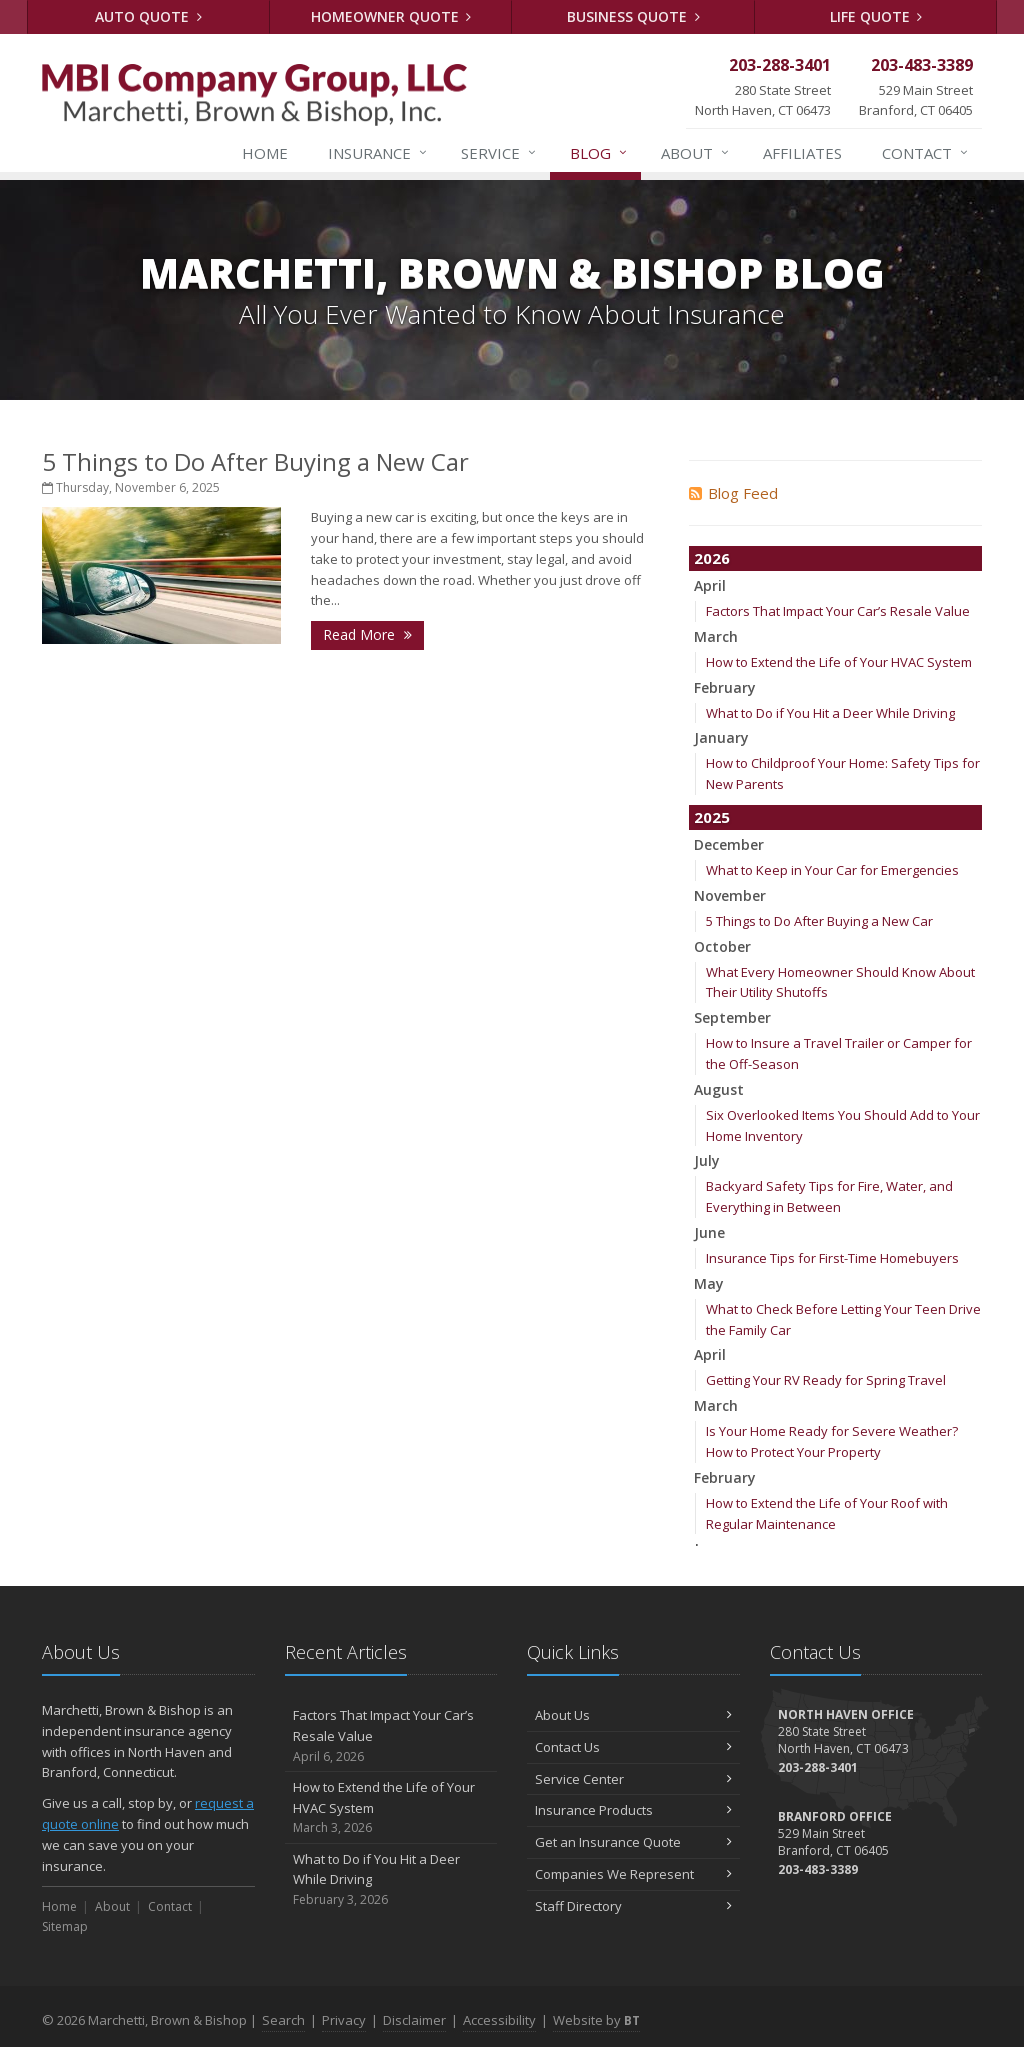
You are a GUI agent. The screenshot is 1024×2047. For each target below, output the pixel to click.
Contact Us (633, 1747)
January (721, 737)
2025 (712, 817)
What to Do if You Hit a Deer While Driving (830, 713)
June (709, 1232)
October (722, 946)
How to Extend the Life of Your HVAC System (839, 662)
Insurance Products (633, 1810)
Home (265, 153)
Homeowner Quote (391, 16)
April (710, 585)
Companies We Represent (633, 1874)
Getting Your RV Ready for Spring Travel (826, 1380)
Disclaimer (414, 2020)
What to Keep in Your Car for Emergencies (832, 870)
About (696, 153)
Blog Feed (733, 493)
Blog (599, 153)
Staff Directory (633, 1906)
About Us (633, 1715)
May (709, 1283)
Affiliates (802, 153)
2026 (712, 558)
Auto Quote (148, 16)
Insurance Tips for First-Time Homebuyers (832, 1258)
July (707, 1160)
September (732, 1017)
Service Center (633, 1779)
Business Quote (633, 16)
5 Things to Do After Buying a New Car (255, 461)
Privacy (344, 2020)
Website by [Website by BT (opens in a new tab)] (596, 2020)
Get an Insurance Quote (633, 1842)
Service (499, 153)
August (719, 1089)
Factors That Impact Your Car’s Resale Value (838, 611)
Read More (367, 634)
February (725, 687)
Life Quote (876, 16)
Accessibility (499, 2020)
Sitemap (65, 1926)
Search (283, 2020)
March (716, 636)
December (729, 844)
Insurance (378, 153)
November (730, 895)
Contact (926, 153)
